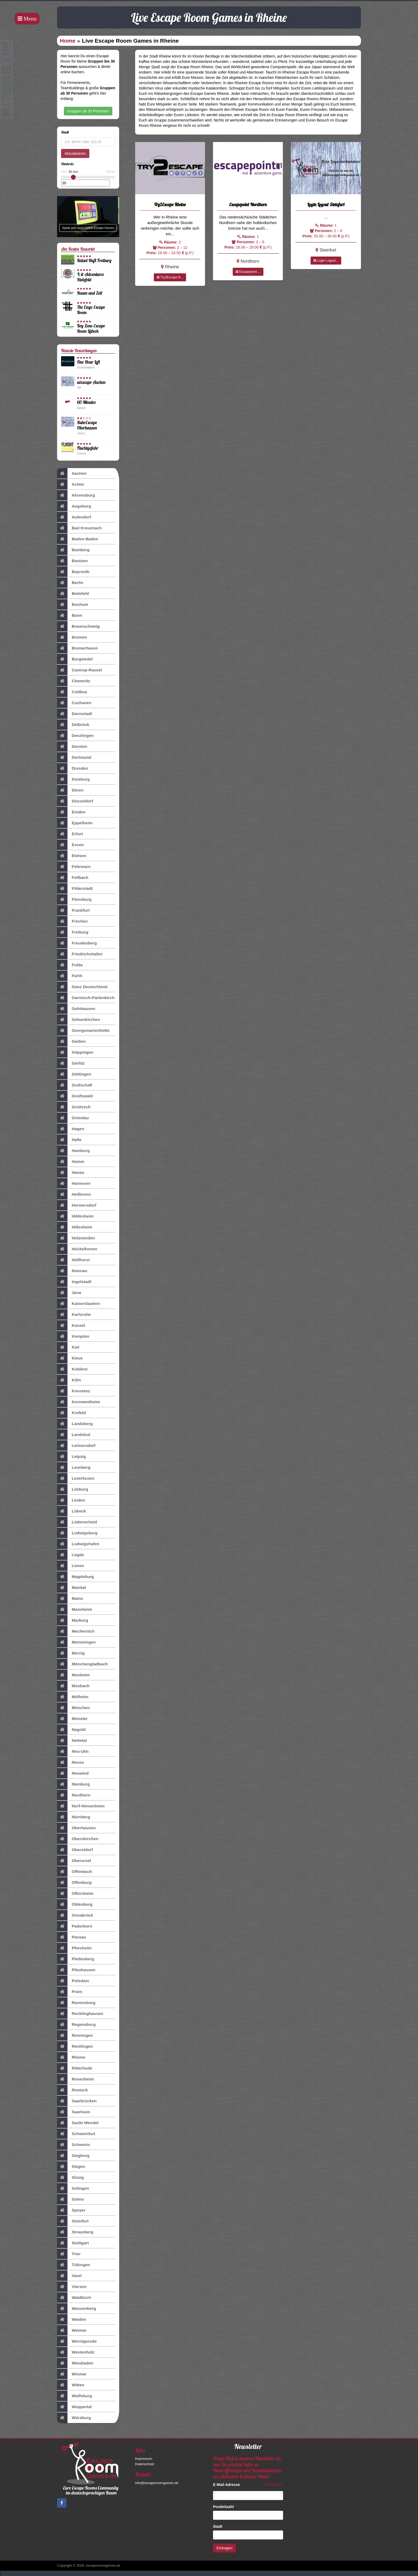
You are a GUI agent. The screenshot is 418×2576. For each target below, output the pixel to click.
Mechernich (76, 1631)
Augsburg (74, 506)
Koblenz (72, 1369)
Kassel (71, 1325)
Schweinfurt (76, 2133)
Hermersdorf (76, 1205)
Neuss (70, 1762)
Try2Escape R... (170, 277)
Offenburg (74, 1882)
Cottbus (72, 692)
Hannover (74, 1183)
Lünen (70, 1565)
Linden (71, 1500)
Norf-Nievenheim (80, 1806)
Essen (70, 844)
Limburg (72, 1489)
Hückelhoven (77, 1249)
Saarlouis (73, 2112)
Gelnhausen (76, 1008)
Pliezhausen (76, 1970)
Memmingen (76, 1642)
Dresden (72, 768)
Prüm (69, 1991)
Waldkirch (74, 2297)
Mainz (70, 1598)
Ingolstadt (74, 1281)
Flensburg (74, 899)
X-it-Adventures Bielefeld (90, 276)
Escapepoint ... (248, 272)
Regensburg (76, 2024)
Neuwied (73, 1773)
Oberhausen (76, 1828)
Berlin (70, 582)
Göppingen (75, 1052)
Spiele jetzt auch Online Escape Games (88, 227)
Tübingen (73, 2264)
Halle (69, 1139)
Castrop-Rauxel (79, 670)
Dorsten (72, 746)
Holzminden (76, 1238)
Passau (71, 1937)
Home (67, 41)
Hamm (70, 1161)
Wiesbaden (75, 2363)
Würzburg (74, 2417)
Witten (70, 2385)
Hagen (70, 1128)
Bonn (69, 615)
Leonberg (73, 1467)
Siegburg (73, 2155)
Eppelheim (75, 823)
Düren (70, 790)
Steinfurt (73, 2221)
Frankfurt (73, 910)
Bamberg (73, 550)
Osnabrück (75, 1915)
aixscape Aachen (91, 382)
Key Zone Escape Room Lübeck (91, 328)
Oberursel (74, 1860)
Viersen (71, 2286)
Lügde (70, 1554)
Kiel (68, 1347)
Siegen (71, 2166)
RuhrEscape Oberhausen (87, 425)
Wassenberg (76, 2308)
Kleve (70, 1358)
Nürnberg (73, 1817)
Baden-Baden (77, 539)
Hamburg (73, 1150)
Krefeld (71, 1412)
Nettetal (72, 1740)
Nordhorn (73, 1795)
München (73, 1707)
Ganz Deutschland (82, 986)
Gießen (71, 1041)
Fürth (69, 976)
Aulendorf (74, 517)
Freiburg (72, 932)
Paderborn (74, 1926)
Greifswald (75, 1096)
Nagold (71, 1729)
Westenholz (75, 2352)
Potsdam (73, 1980)
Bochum (72, 604)
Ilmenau (72, 1270)
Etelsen (71, 855)
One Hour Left (88, 362)
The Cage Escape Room (91, 309)
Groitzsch (74, 1107)
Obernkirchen (77, 1838)
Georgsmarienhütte (83, 1030)
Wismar (71, 2374)
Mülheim (72, 1696)
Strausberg (75, 2232)
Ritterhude (74, 2068)
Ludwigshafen (78, 1544)
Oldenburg (75, 1904)
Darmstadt (74, 713)
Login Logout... (326, 260)
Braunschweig (78, 626)
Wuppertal (74, 2406)
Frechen (72, 921)
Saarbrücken (77, 2101)
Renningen (75, 2035)
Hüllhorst (73, 1260)
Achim (70, 484)
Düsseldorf (75, 801)
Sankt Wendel (78, 2122)
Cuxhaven (74, 702)
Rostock (72, 2090)
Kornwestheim (78, 1402)
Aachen (72, 473)
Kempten (73, 1336)
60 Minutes (86, 402)
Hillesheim (74, 1227)
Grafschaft (74, 1085)
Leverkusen (76, 1478)
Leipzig (71, 1456)
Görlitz (71, 1063)
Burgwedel (75, 659)
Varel (69, 2275)
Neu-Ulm (73, 1751)
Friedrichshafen (79, 954)
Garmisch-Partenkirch (86, 997)
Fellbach (72, 877)
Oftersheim (75, 1893)
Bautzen (72, 560)
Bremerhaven (77, 648)
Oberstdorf (75, 1849)
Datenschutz (144, 2464)
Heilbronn (74, 1194)
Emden (71, 812)
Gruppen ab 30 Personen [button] (88, 111)
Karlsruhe (74, 1314)
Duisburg (73, 779)
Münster (72, 1718)
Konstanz (73, 1391)
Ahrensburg (76, 495)
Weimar (71, 2330)
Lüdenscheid (77, 1522)
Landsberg (75, 1423)
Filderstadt (75, 888)
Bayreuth (73, 571)
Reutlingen (75, 2046)
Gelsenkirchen (78, 1019)
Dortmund (74, 757)
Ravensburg (76, 2002)
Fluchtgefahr (87, 448)
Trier (69, 2254)
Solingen (73, 2188)
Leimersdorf (76, 1445)
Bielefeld (73, 593)
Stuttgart (73, 2243)
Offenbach (74, 1871)
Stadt (219, 2526)
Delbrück (73, 724)
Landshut (73, 1434)
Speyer (71, 2210)
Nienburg (73, 1784)
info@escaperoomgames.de (157, 2483)
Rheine (71, 2057)
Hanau (70, 1172)
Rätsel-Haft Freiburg (94, 260)
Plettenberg (75, 1959)
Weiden (71, 2319)
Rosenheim (75, 2079)
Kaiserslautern (78, 1303)
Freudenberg (77, 943)
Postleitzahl (224, 2507)
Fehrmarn (74, 866)
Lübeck (71, 1511)
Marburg (72, 1620)
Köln (69, 1380)
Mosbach (73, 1686)
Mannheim (74, 1609)
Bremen (72, 637)
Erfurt (70, 834)
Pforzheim (74, 1948)
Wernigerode (77, 2341)
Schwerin (73, 2144)
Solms (70, 2199)
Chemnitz (73, 681)
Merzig (71, 1653)
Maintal (71, 1587)
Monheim (73, 1675)
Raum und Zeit (89, 293)
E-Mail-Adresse (228, 2484)
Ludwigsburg (77, 1533)
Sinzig (70, 2177)
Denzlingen (75, 735)
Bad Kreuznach (79, 528)
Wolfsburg (74, 2396)
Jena (69, 1292)
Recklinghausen (80, 2013)
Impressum (143, 2459)
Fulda (70, 965)
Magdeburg (75, 1576)
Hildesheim (75, 1216)
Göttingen (74, 1074)
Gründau (73, 1118)
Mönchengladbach (82, 1664)
